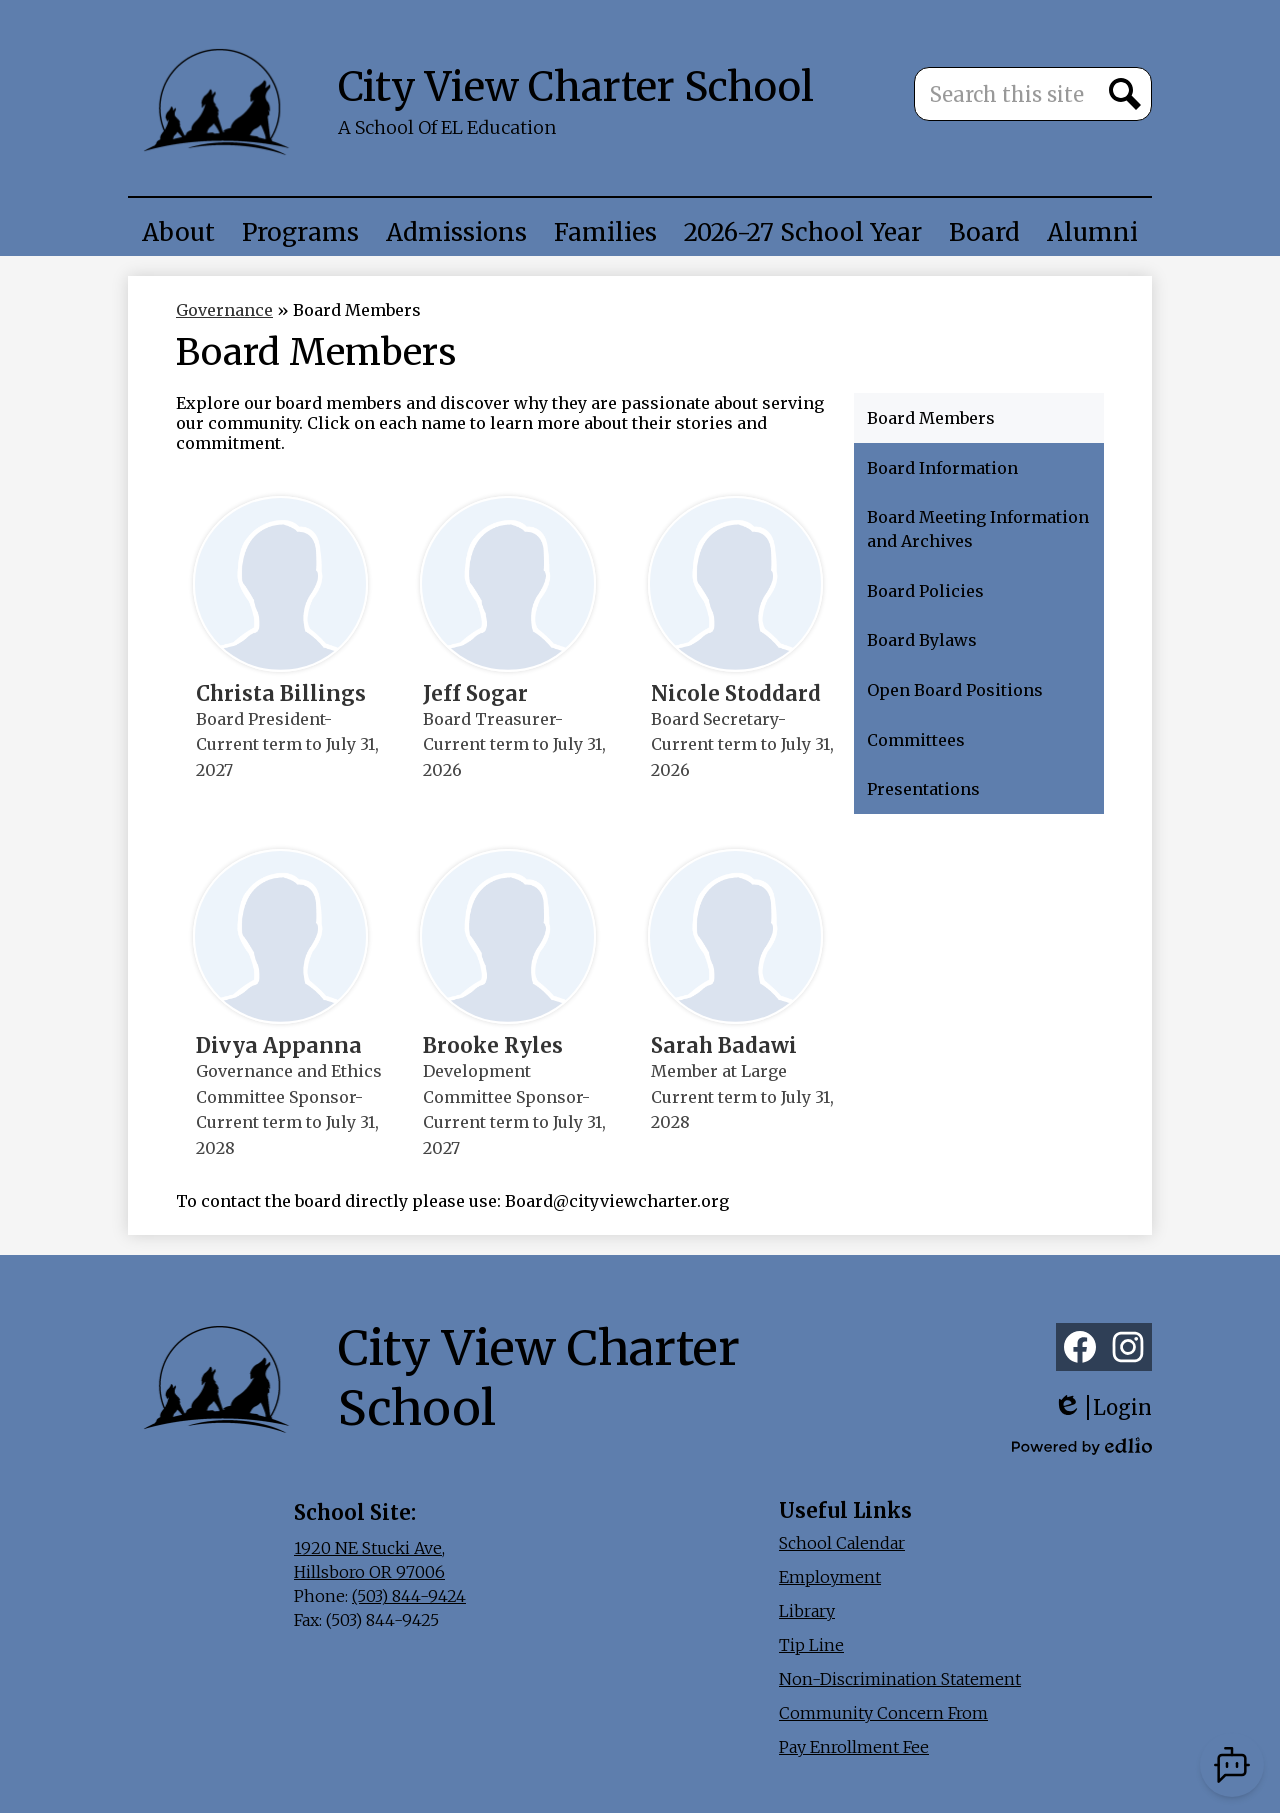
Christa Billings (281, 694)
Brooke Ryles (493, 1046)
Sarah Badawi (724, 1046)
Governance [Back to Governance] (224, 310)
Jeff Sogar (475, 694)
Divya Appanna (279, 1046)
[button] (178, 232)
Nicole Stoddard (736, 694)
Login (1102, 1407)
